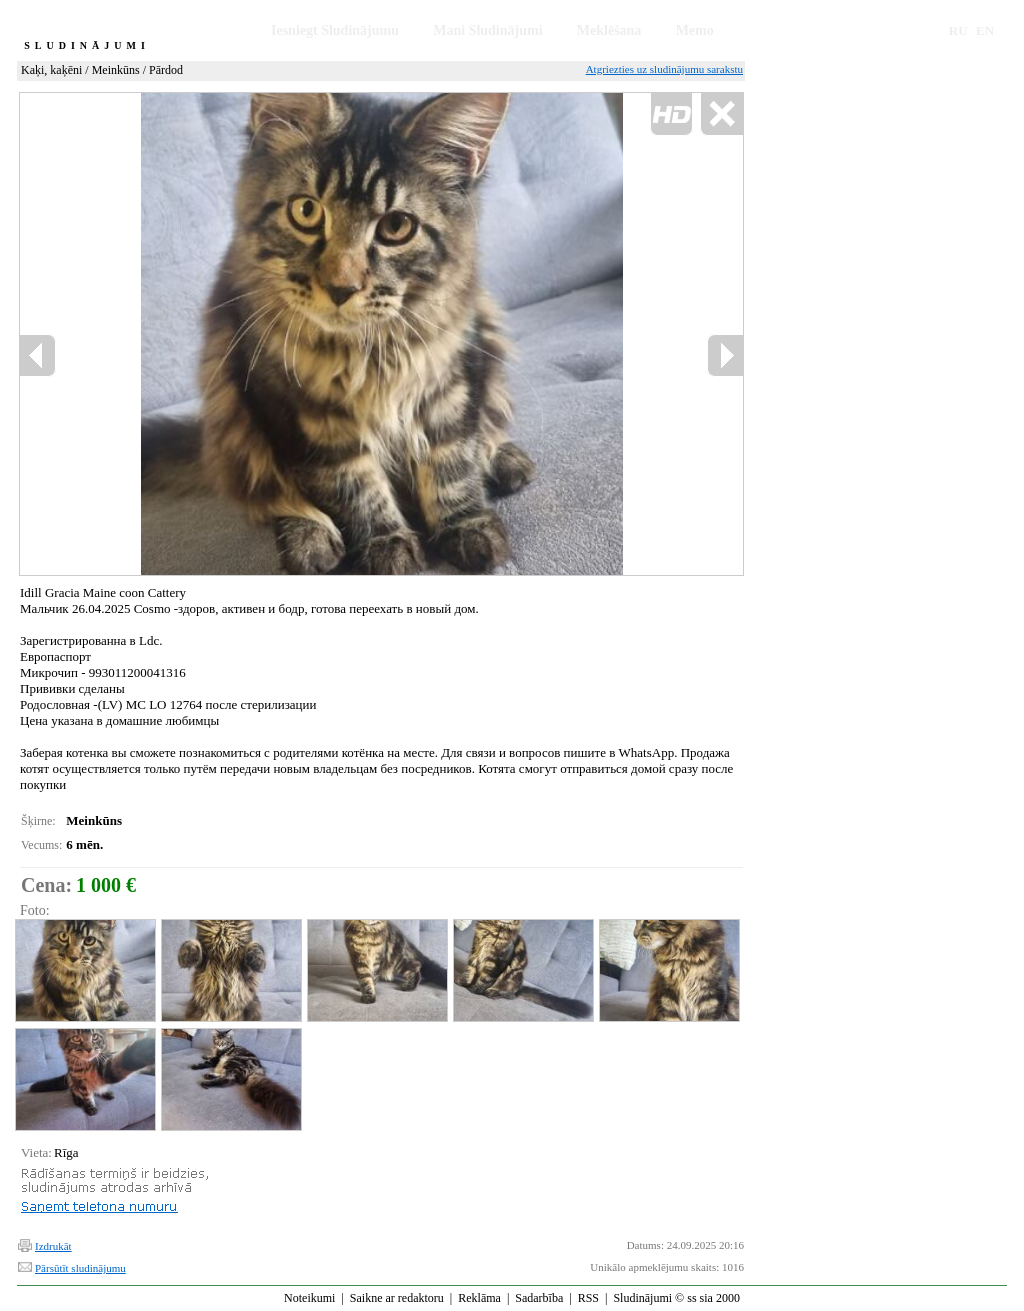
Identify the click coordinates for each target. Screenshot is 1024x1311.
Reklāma (479, 1298)
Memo (695, 30)
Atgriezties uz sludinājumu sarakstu (664, 69)
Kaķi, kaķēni (51, 70)
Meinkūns (116, 70)
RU (958, 30)
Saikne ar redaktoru (397, 1298)
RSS (588, 1298)
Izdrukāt (53, 1246)
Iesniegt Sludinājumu (335, 30)
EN (985, 30)
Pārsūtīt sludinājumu (80, 1268)
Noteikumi (309, 1298)
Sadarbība (539, 1298)
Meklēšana (609, 30)
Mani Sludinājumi (487, 30)
